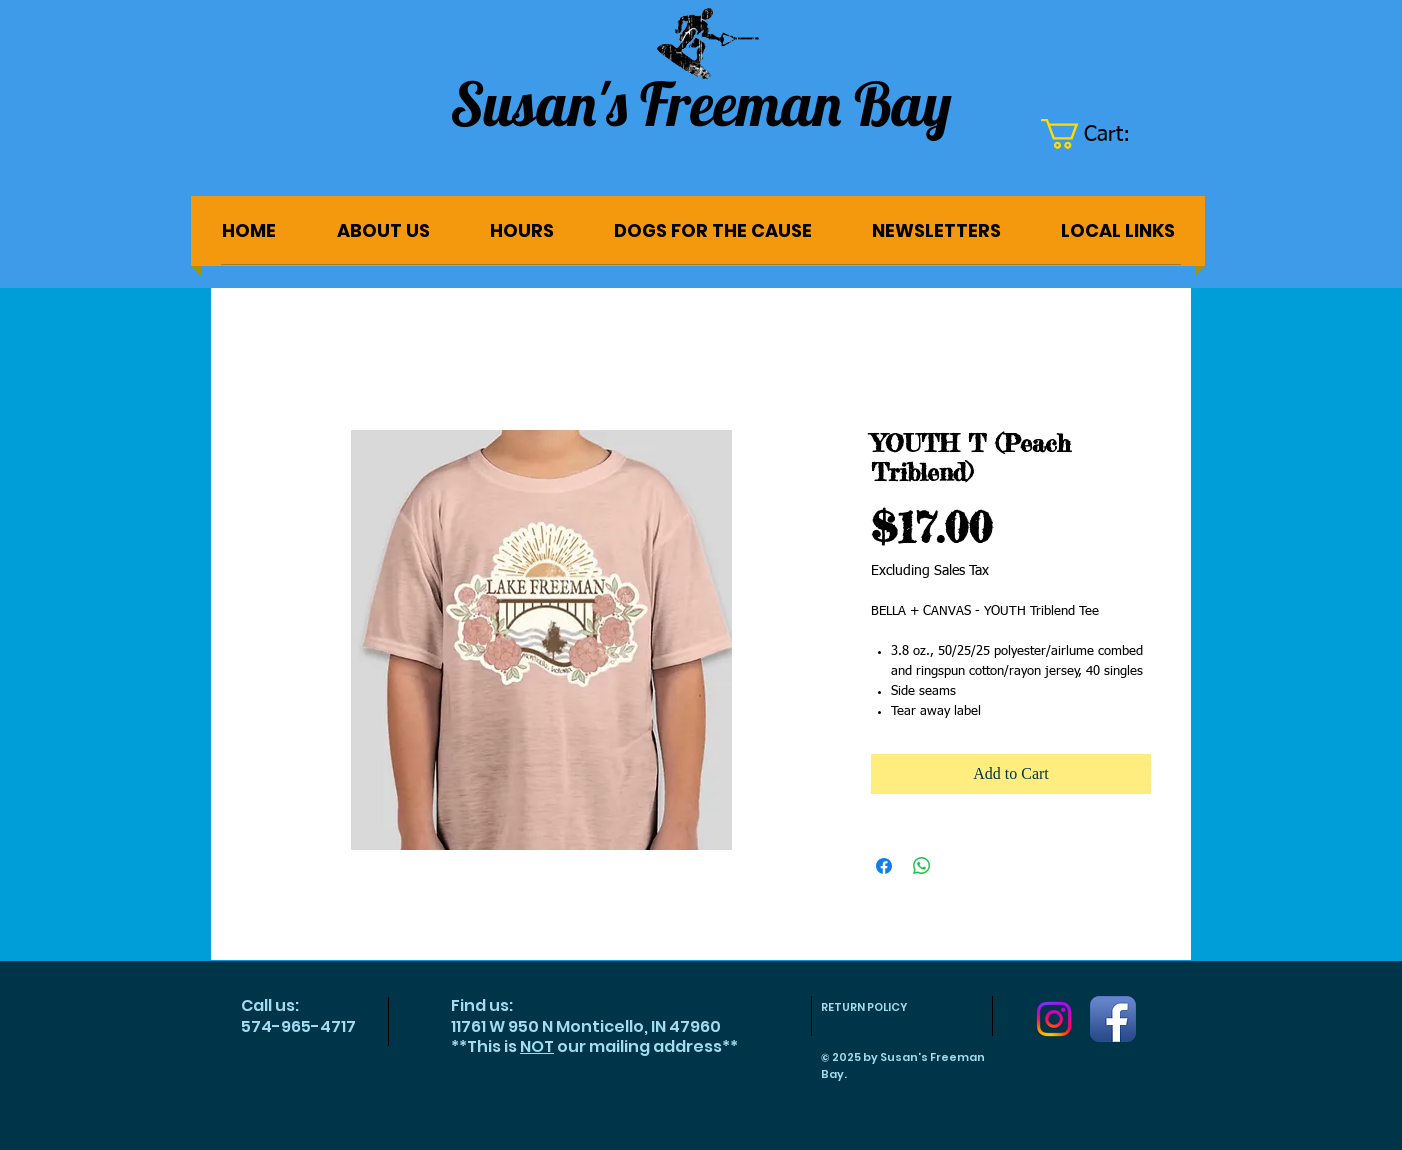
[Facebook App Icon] (1113, 1019)
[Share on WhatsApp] (922, 866)
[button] (1100, 134)
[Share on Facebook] (884, 866)
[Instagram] (1054, 1019)
